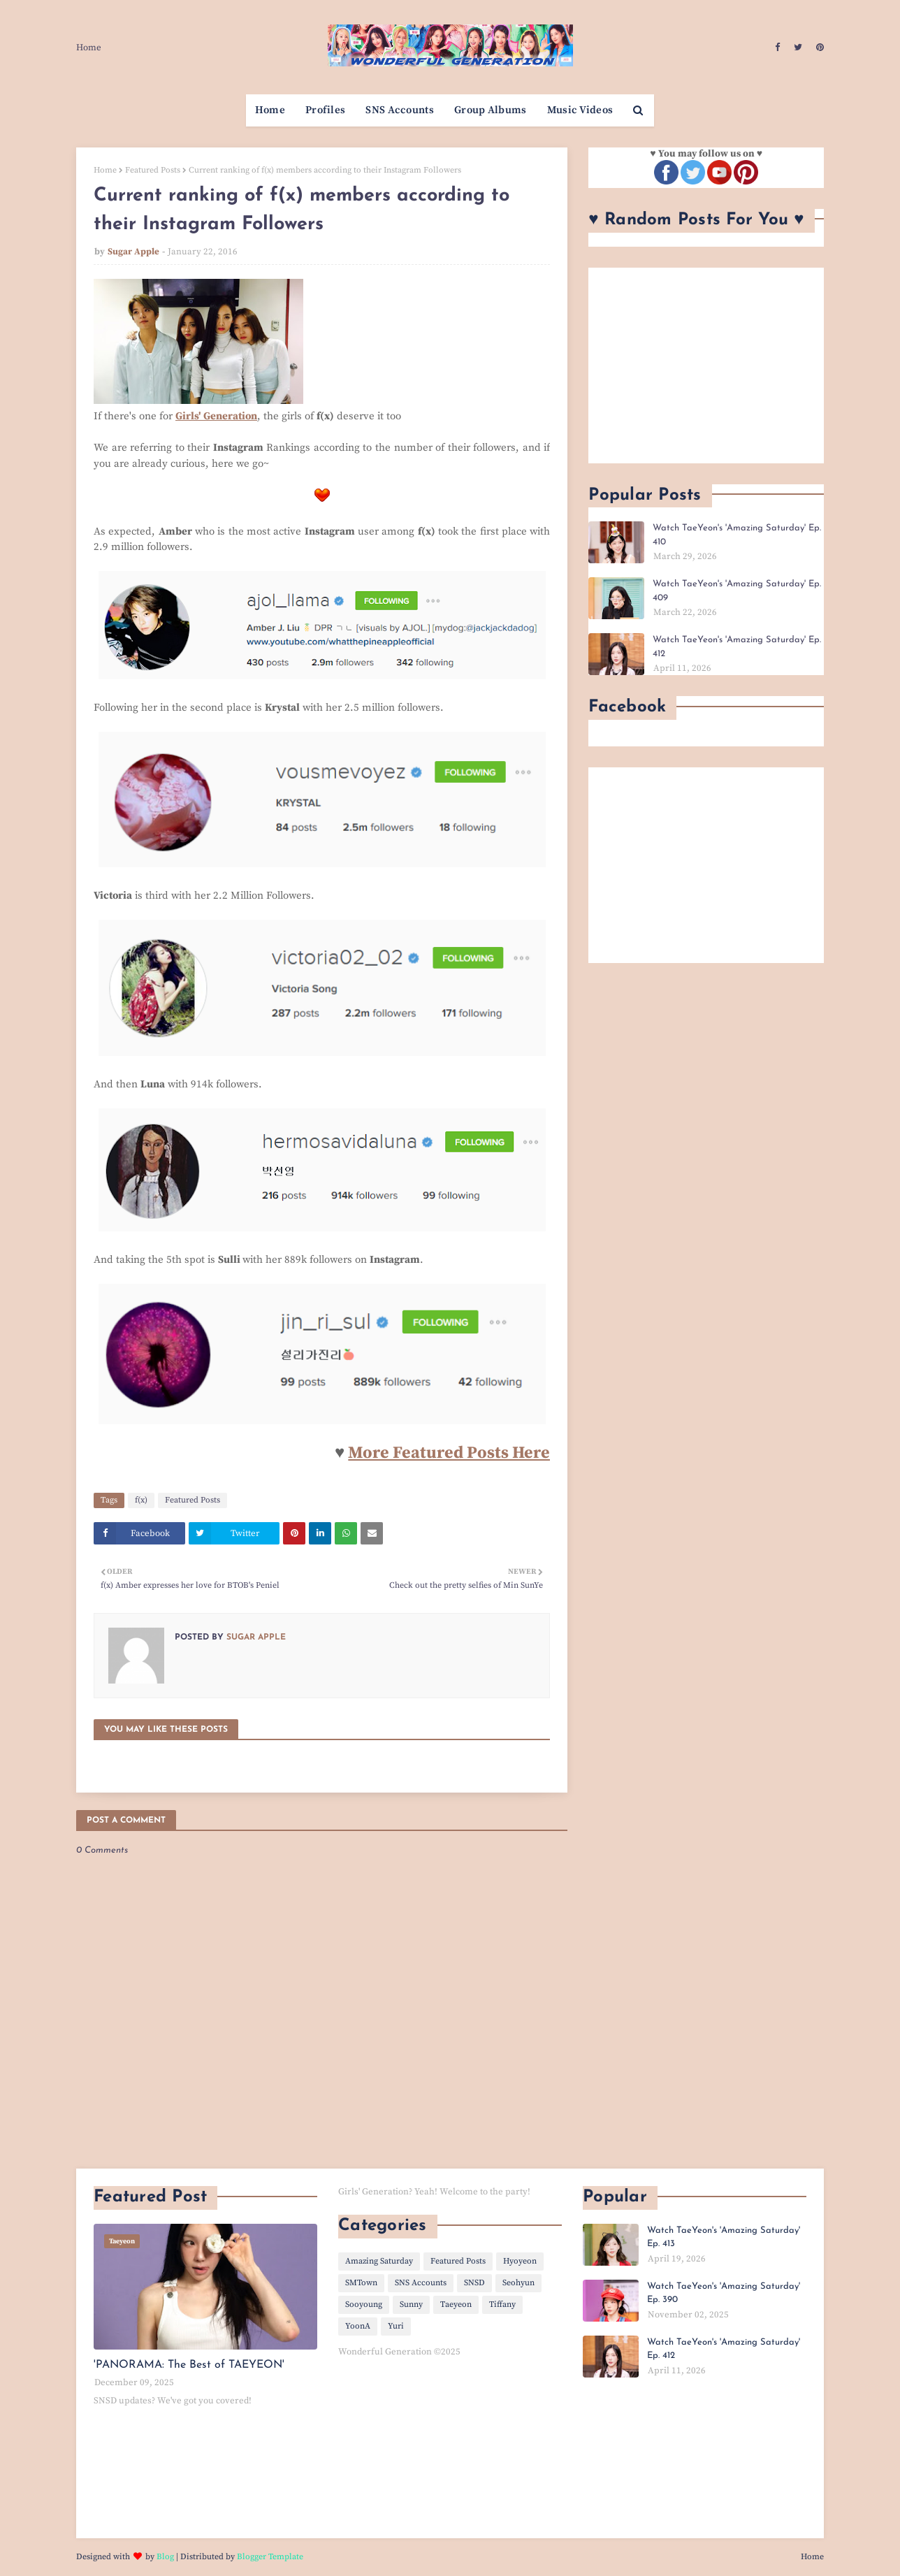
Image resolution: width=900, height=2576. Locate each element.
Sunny (411, 2304)
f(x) (141, 1500)
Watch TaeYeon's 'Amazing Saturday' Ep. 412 (737, 646)
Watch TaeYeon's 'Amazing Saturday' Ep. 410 (737, 535)
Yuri (396, 2326)
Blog (165, 2557)
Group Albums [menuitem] (490, 110)
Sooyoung (363, 2304)
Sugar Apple (133, 251)
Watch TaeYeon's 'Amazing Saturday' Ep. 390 (723, 2293)
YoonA (357, 2326)
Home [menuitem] (270, 110)
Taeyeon (456, 2304)
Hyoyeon (520, 2261)
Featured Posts (152, 170)
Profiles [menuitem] (325, 110)
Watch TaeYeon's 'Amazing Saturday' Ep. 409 (737, 590)
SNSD (474, 2283)
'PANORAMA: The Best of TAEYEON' (189, 2365)
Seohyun (518, 2283)
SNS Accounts (421, 2283)
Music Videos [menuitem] (580, 110)
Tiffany (502, 2304)
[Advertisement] (706, 365)
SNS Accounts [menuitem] (399, 110)
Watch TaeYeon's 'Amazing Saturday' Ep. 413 (723, 2237)
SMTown (361, 2283)
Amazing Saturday (379, 2261)
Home (88, 47)
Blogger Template (270, 2557)
